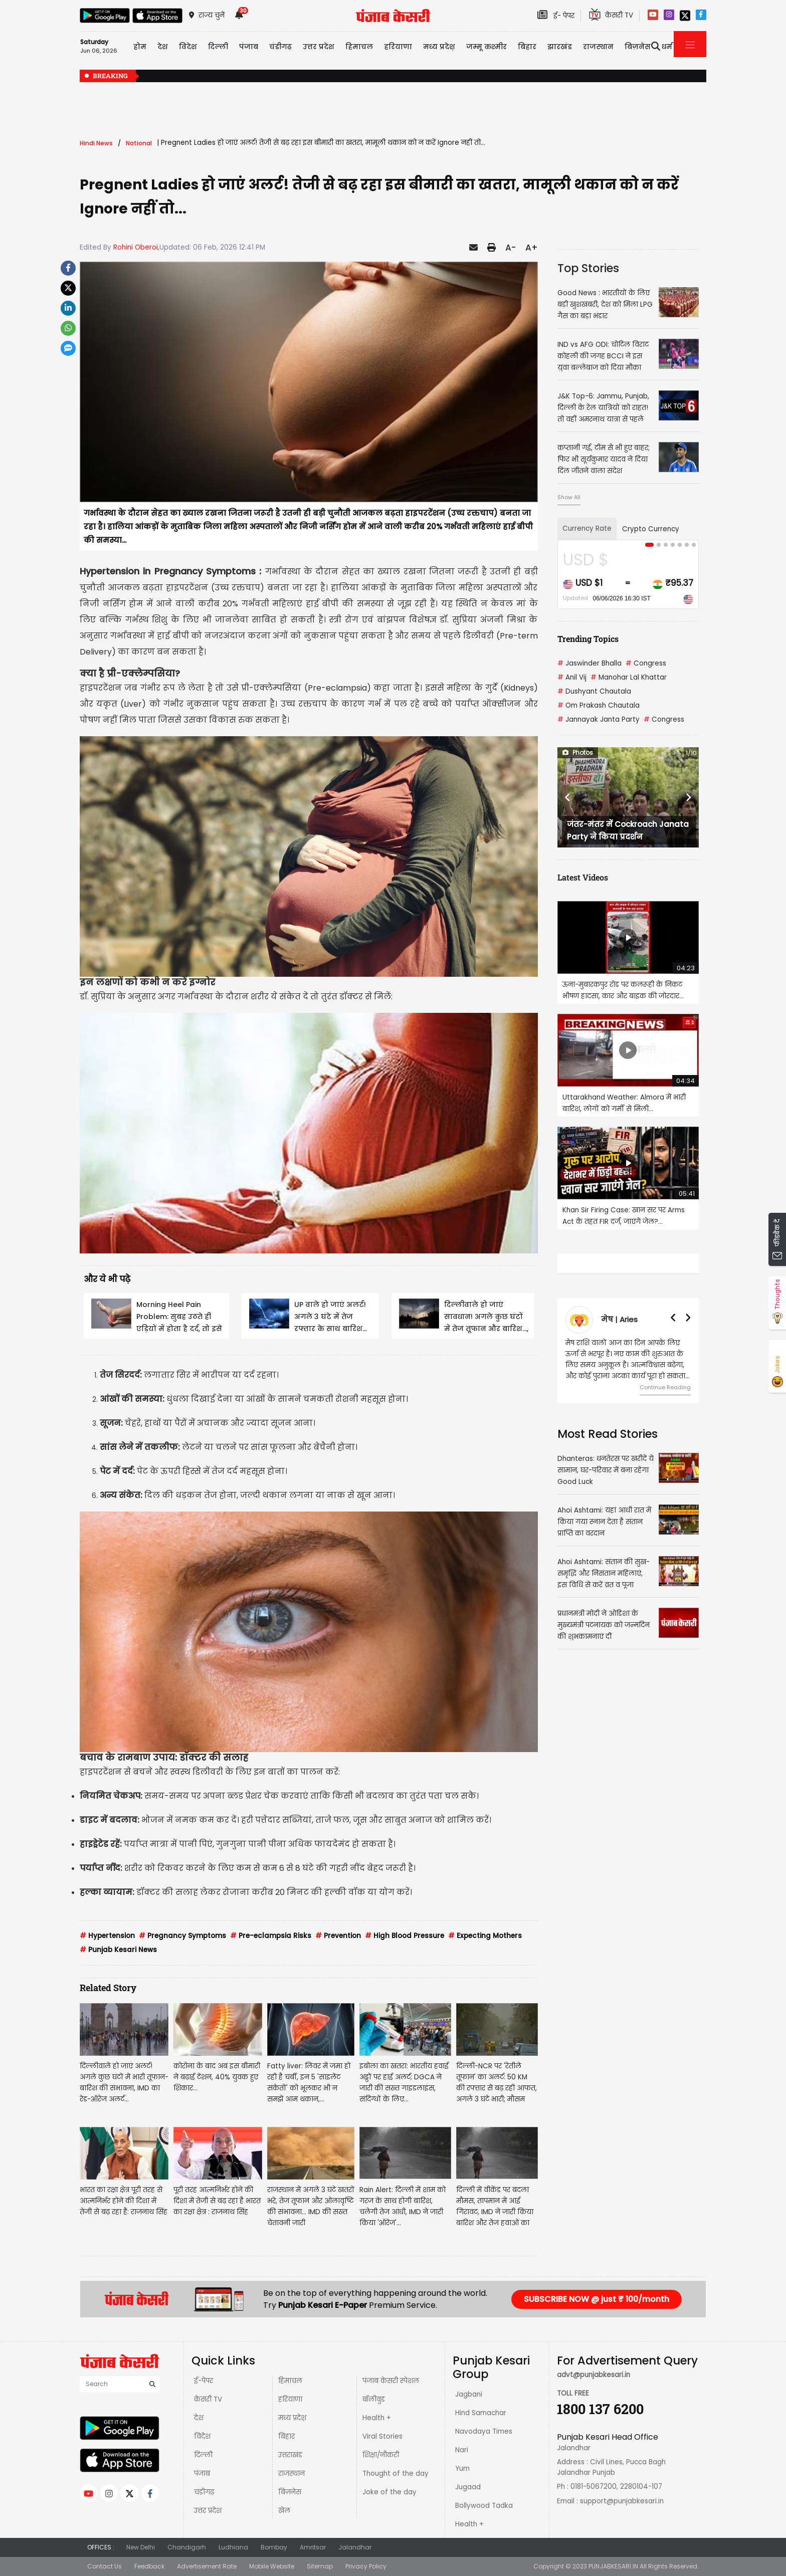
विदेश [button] (188, 47)
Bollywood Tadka (484, 2505)
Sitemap (320, 2566)
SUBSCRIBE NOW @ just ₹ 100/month (596, 2299)
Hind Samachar (480, 2413)
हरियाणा (290, 2399)
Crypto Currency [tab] (650, 529)
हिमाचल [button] (359, 47)
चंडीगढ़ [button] (280, 47)
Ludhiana (233, 2547)
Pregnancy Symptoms (182, 1936)
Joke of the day (389, 2492)
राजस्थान (291, 2473)
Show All (568, 497)
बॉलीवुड (373, 2399)
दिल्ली (218, 47)
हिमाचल (290, 2381)
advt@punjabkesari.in (593, 2375)
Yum (462, 2468)
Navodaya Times (483, 2431)
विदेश (202, 2436)
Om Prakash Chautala (598, 705)
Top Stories (588, 268)
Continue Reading (665, 1387)
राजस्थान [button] (598, 47)
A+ (531, 248)
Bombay (274, 2547)
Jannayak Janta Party (598, 719)
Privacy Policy (365, 2566)
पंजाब (202, 2473)
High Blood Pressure (404, 1936)
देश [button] (162, 47)
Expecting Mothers (485, 1936)
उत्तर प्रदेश (318, 47)
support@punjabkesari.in (622, 2501)
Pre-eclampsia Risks (270, 1936)
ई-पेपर (203, 2381)
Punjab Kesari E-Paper (323, 2305)
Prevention (338, 1936)
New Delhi (140, 2547)
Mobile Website (271, 2566)
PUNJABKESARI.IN (613, 2566)
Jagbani (468, 2394)
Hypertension (107, 1936)
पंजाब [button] (248, 47)
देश (199, 2418)
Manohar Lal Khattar (629, 677)
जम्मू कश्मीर (486, 47)
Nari (461, 2450)
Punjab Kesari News (118, 1950)
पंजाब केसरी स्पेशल (390, 2381)
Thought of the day (395, 2473)
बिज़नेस (289, 2492)
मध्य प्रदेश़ (439, 47)
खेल (284, 2510)
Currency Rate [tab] (587, 528)
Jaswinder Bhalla (589, 663)
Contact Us (104, 2566)
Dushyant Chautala (594, 691)
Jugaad (468, 2487)
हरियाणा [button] (398, 47)
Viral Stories (382, 2436)
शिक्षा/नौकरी (380, 2455)
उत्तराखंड (290, 2455)
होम (139, 47)
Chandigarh (186, 2547)
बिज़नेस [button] (638, 47)
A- (510, 248)
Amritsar (313, 2547)
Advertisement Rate (207, 2566)
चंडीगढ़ (204, 2492)
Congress (646, 663)
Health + (376, 2418)
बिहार (527, 47)
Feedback (149, 2566)
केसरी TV (208, 2399)
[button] (567, 797)
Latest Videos (582, 877)
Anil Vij (571, 677)
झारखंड (559, 47)
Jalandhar (354, 2547)
